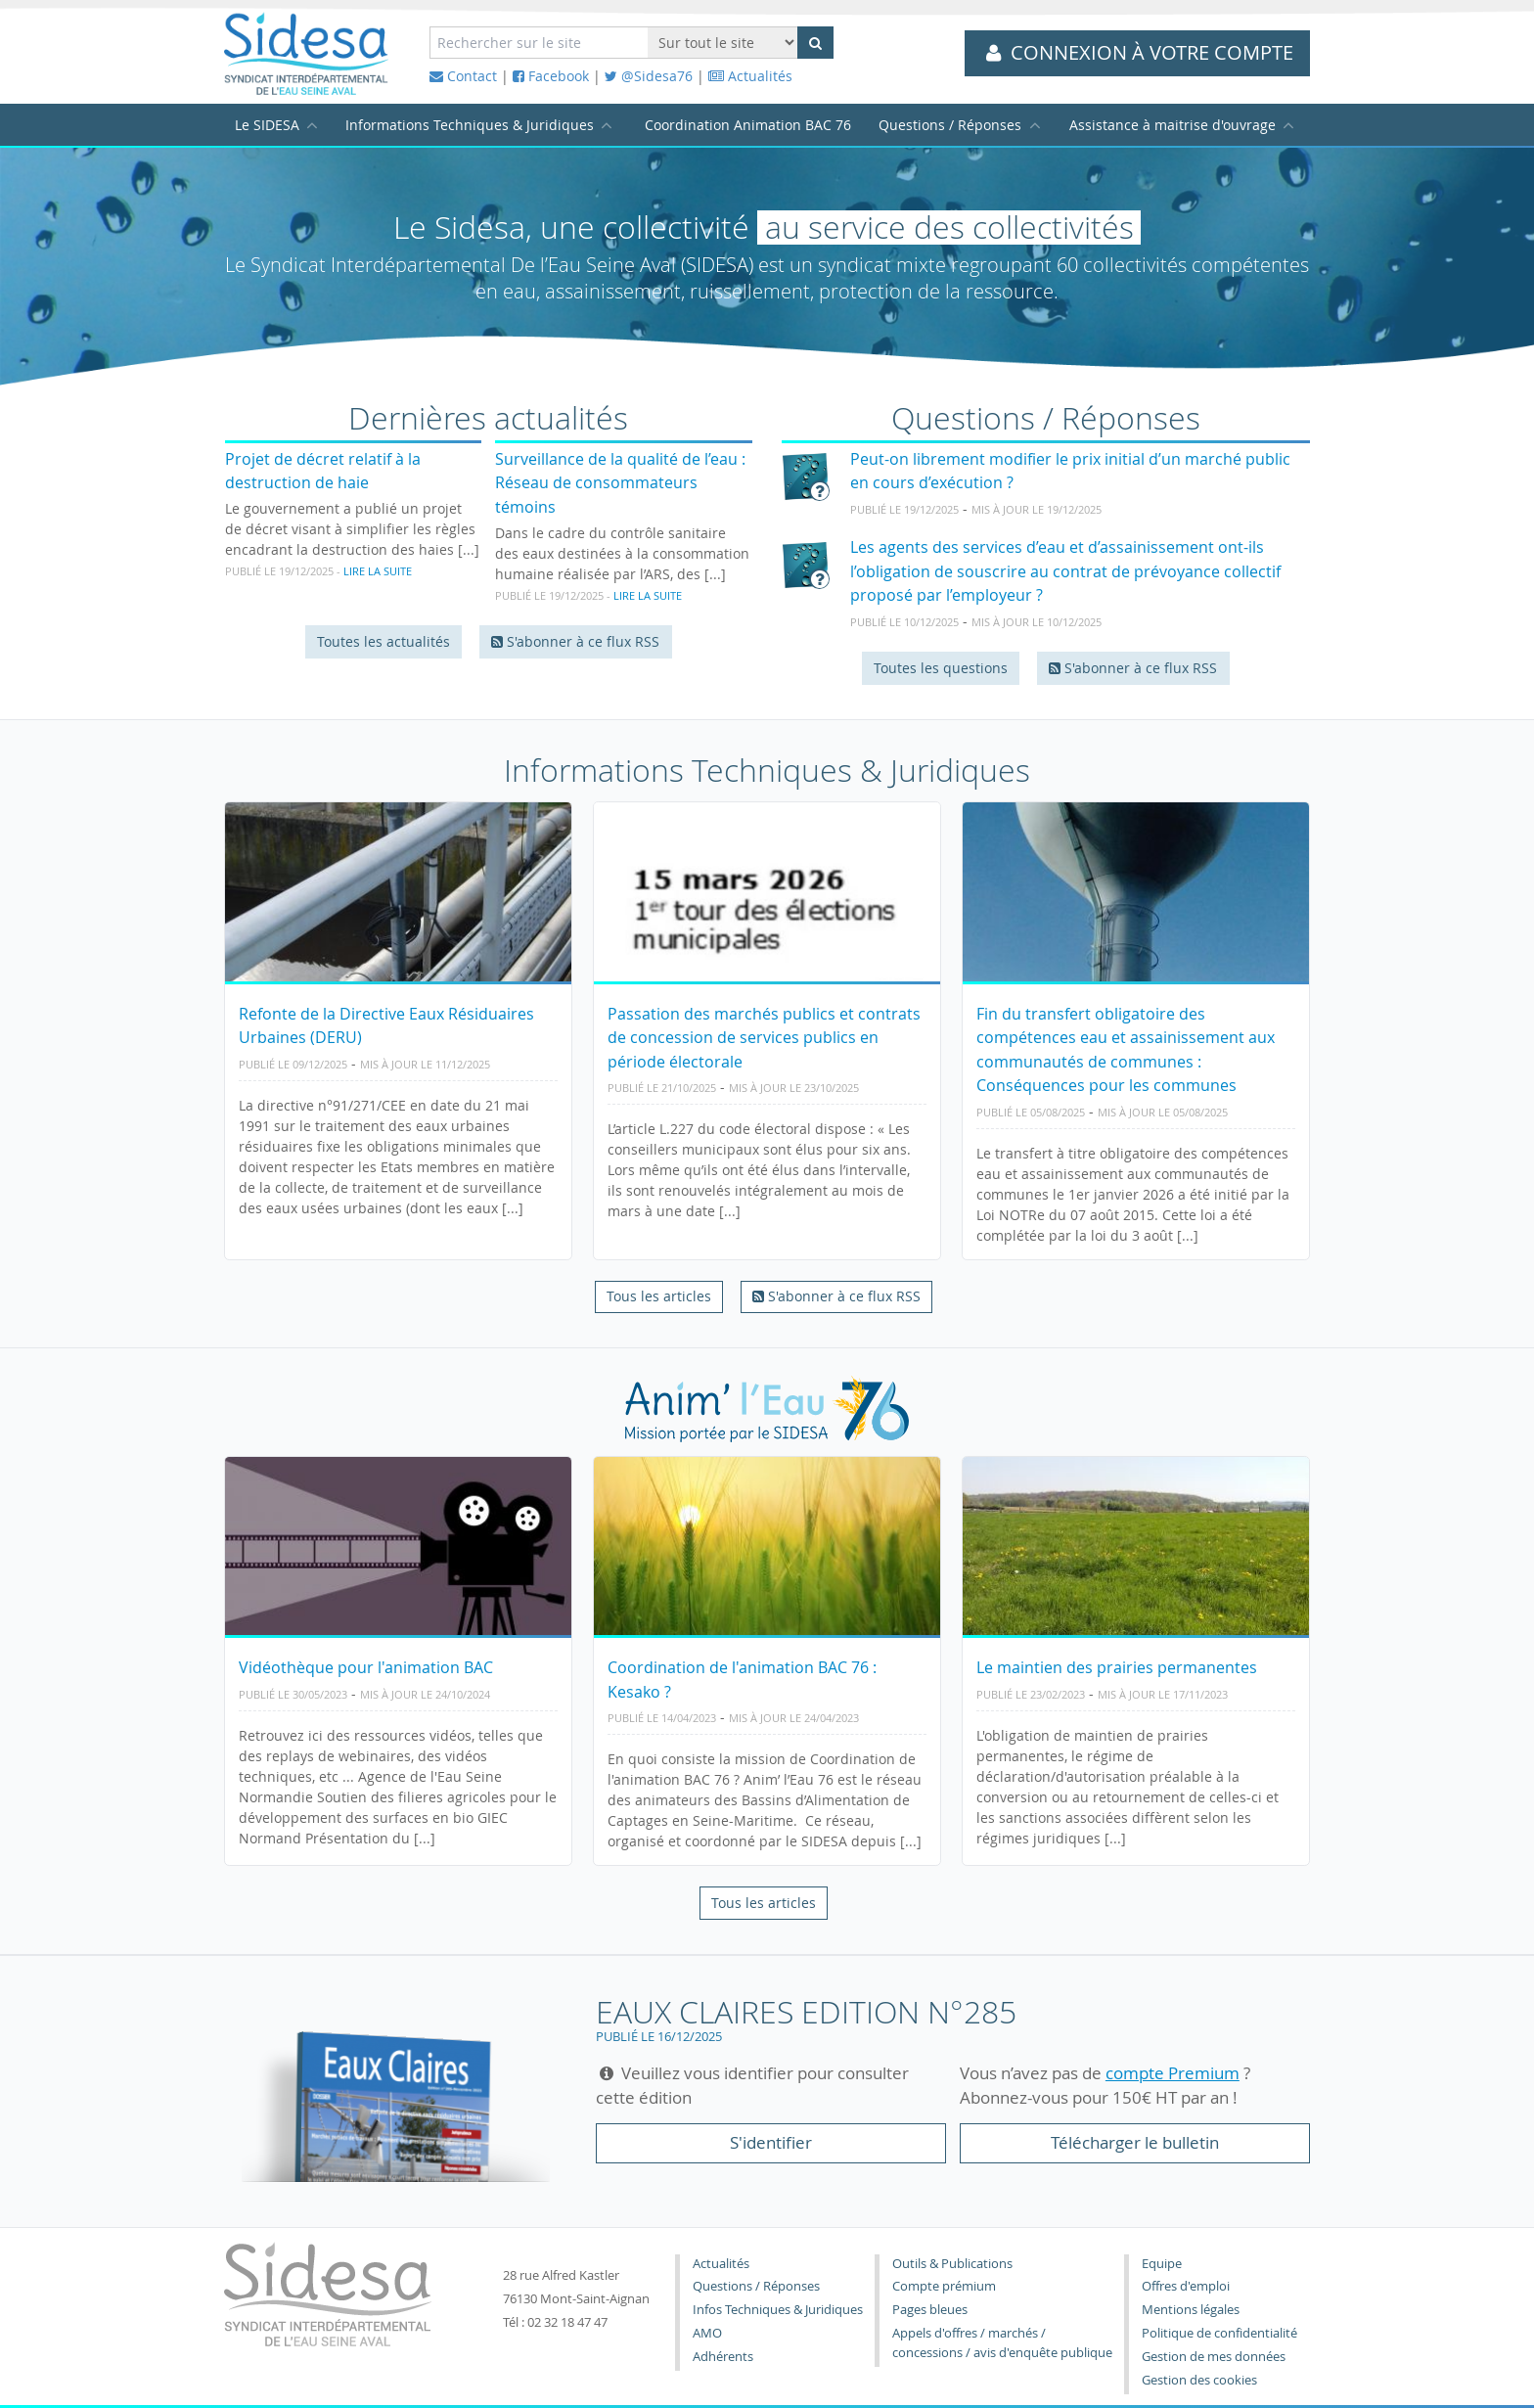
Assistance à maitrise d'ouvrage (1172, 124)
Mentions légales (1191, 2309)
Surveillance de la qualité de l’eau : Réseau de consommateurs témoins (620, 483)
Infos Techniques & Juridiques (778, 2309)
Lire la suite (377, 571)
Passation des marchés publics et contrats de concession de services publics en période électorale (764, 1037)
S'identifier (771, 2142)
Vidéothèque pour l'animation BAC (366, 1667)
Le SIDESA (267, 124)
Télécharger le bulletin (1135, 2142)
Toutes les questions (941, 668)
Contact (463, 76)
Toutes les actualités (383, 641)
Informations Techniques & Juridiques (469, 124)
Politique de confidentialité (1219, 2333)
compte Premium (1172, 2073)
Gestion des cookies (1199, 2380)
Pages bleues (930, 2309)
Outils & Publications (952, 2263)
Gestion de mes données (1214, 2356)
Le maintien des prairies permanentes (1116, 1667)
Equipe (1162, 2263)
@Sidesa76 (649, 76)
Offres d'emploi (1186, 2286)
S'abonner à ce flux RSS (575, 641)
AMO (707, 2333)
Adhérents (723, 2356)
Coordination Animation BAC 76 (748, 124)
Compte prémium (944, 2286)
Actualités (750, 76)
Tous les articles (659, 1296)
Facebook (551, 76)
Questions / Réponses (950, 124)
